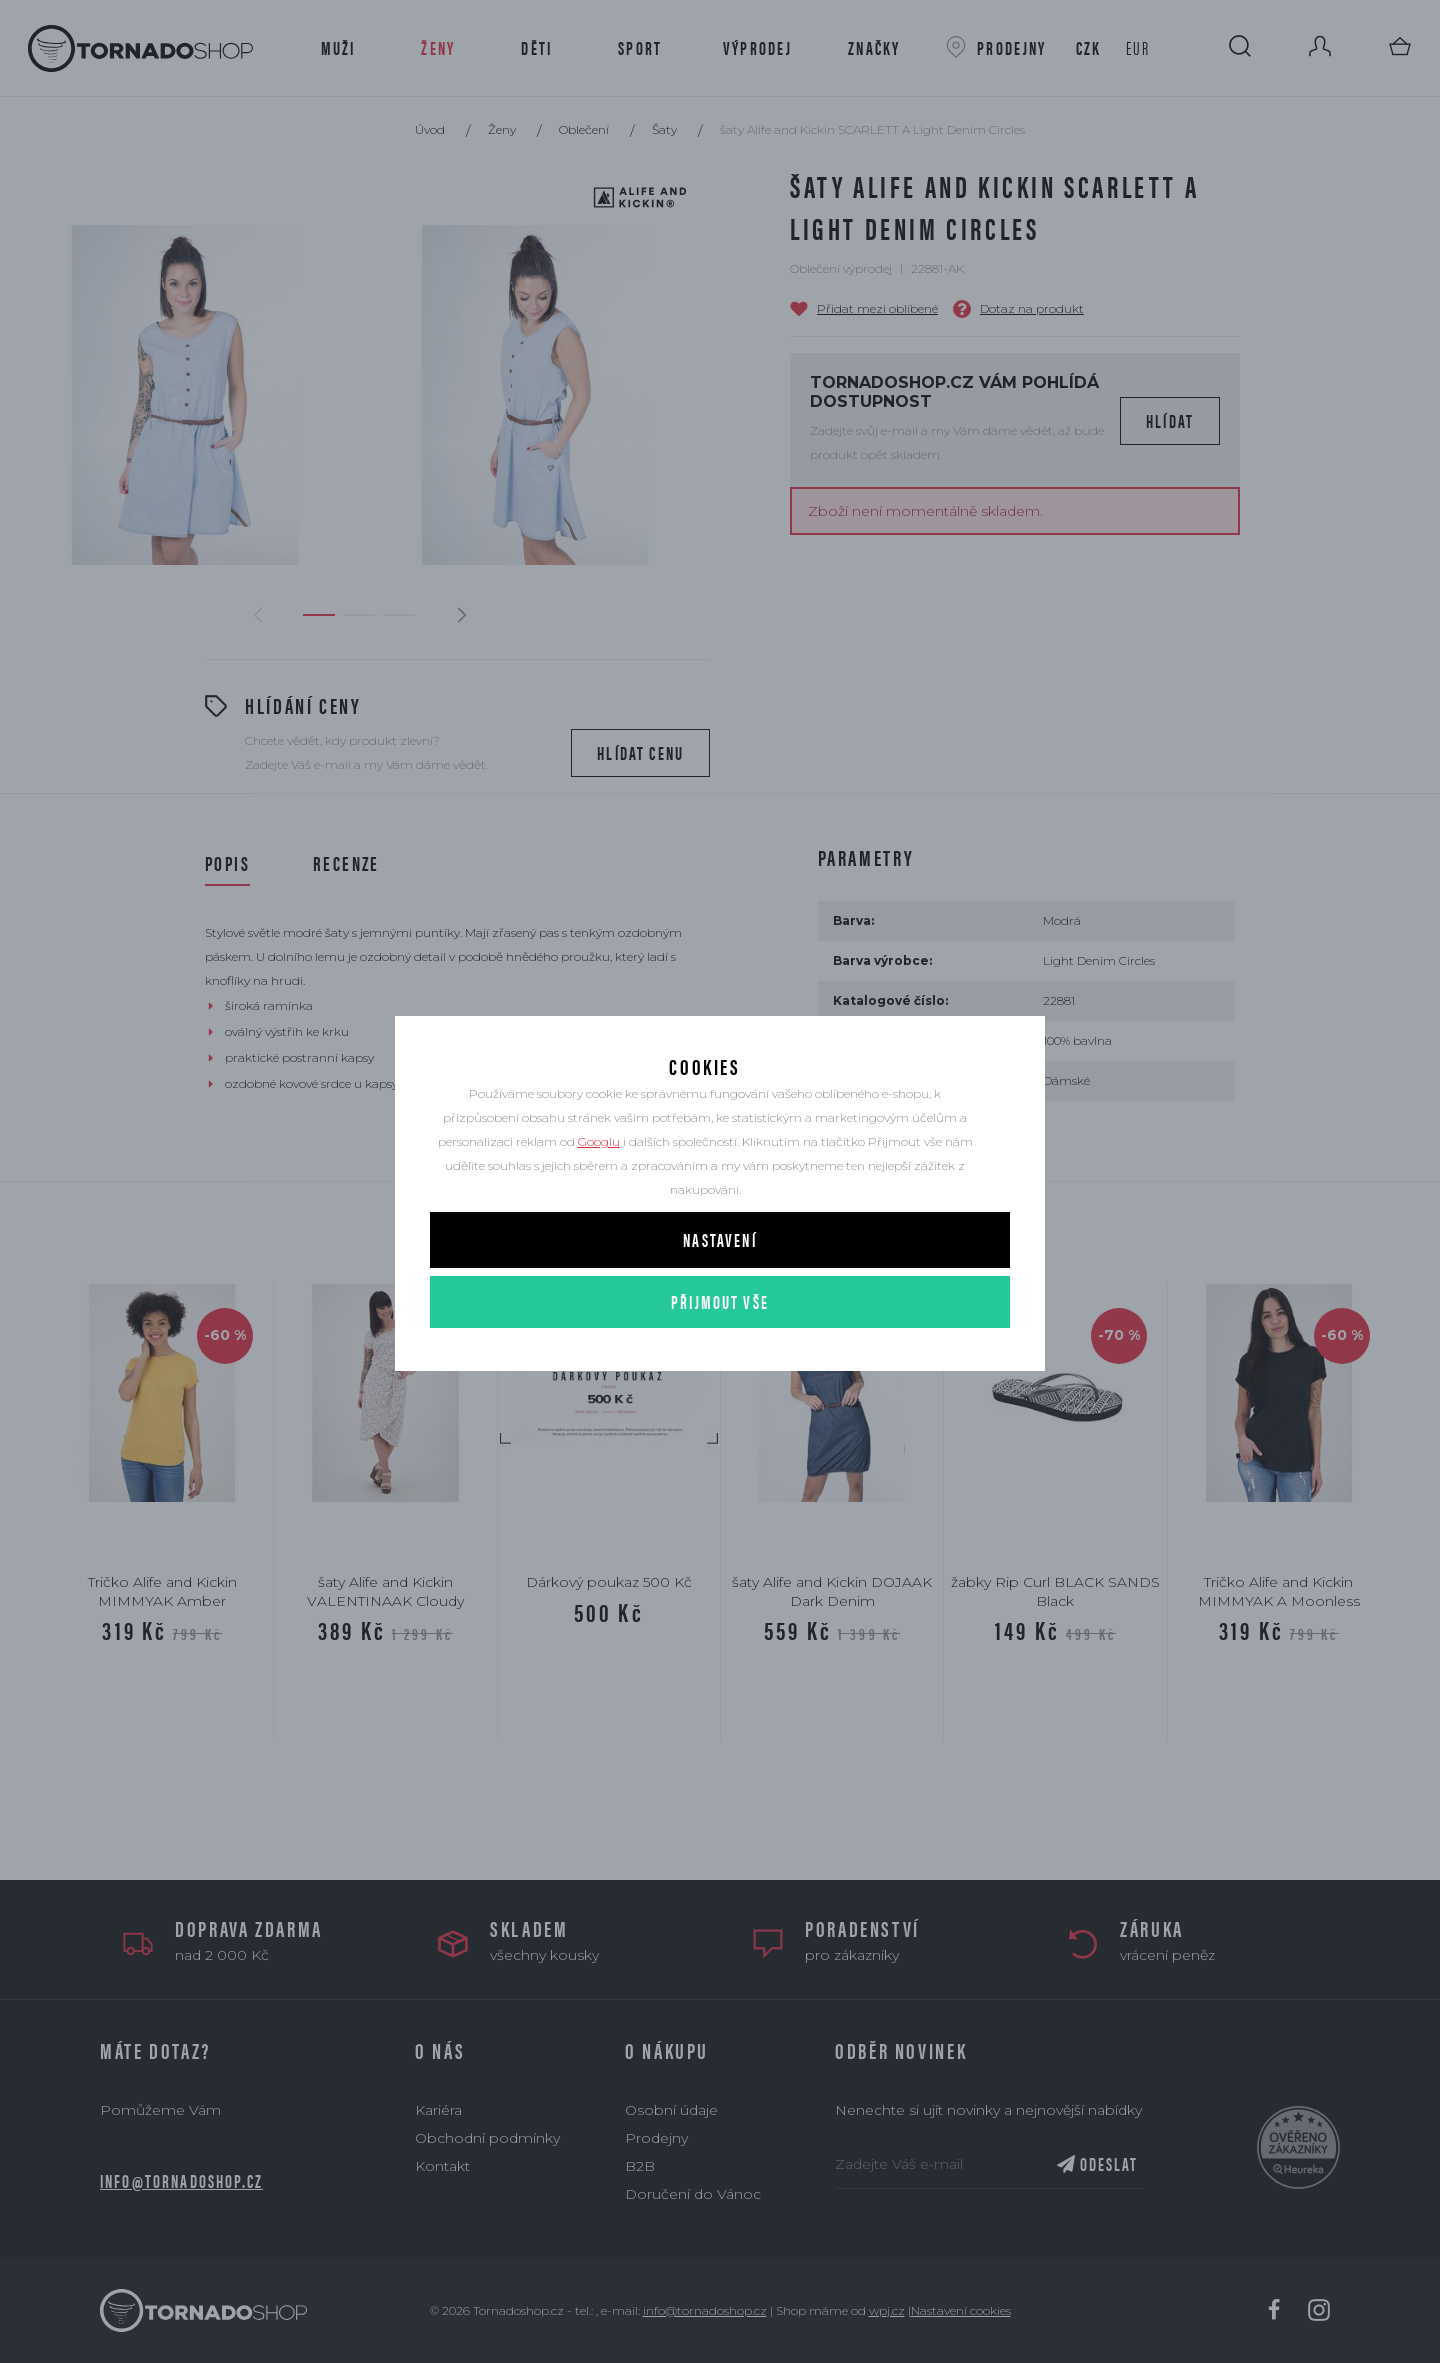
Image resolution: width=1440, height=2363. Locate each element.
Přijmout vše (720, 1364)
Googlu (599, 1204)
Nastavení (719, 1302)
